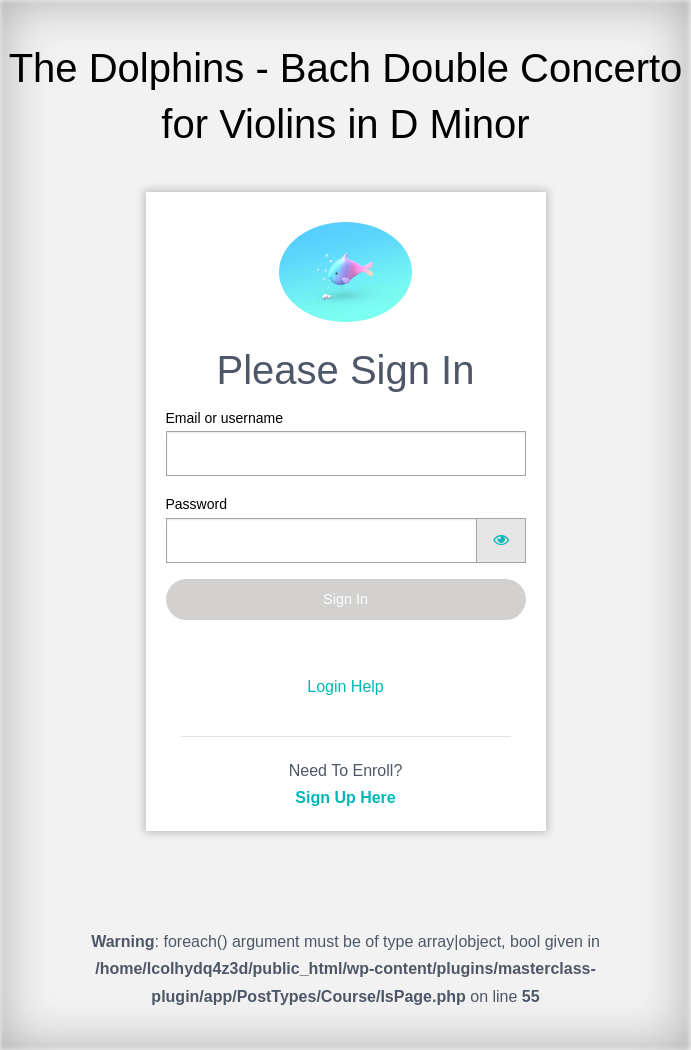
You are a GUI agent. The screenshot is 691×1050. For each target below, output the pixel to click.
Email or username (346, 443)
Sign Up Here (345, 797)
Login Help (345, 686)
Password (346, 529)
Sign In (345, 599)
